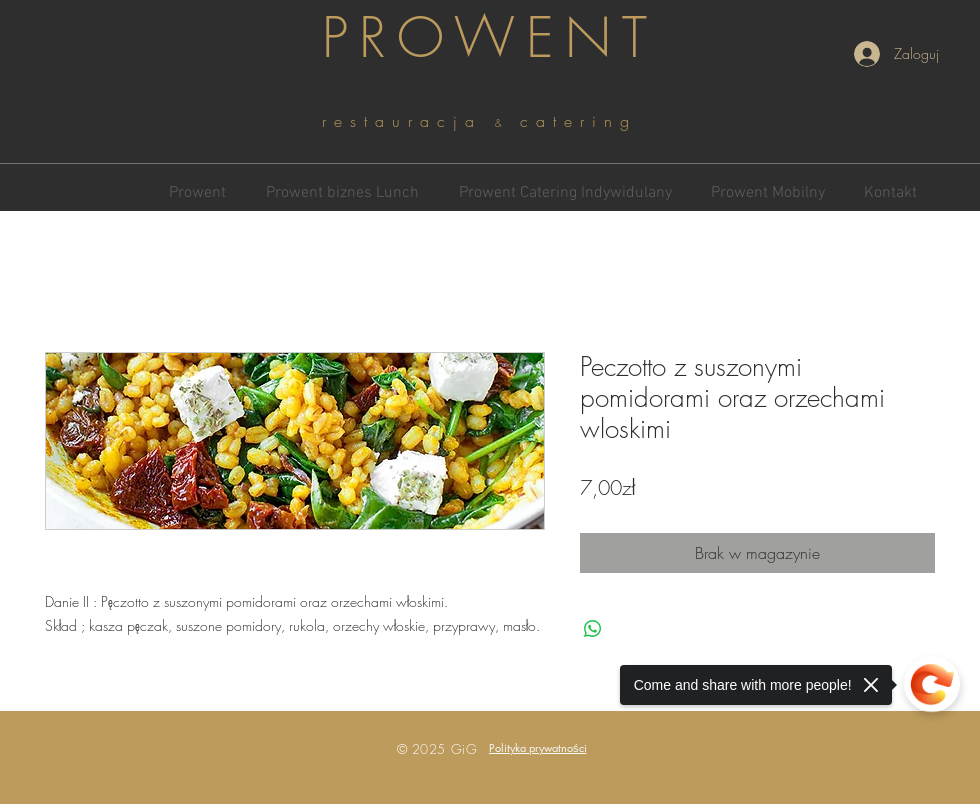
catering (578, 121)
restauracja (408, 121)
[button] (538, 747)
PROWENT (490, 37)
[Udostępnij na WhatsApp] (593, 629)
